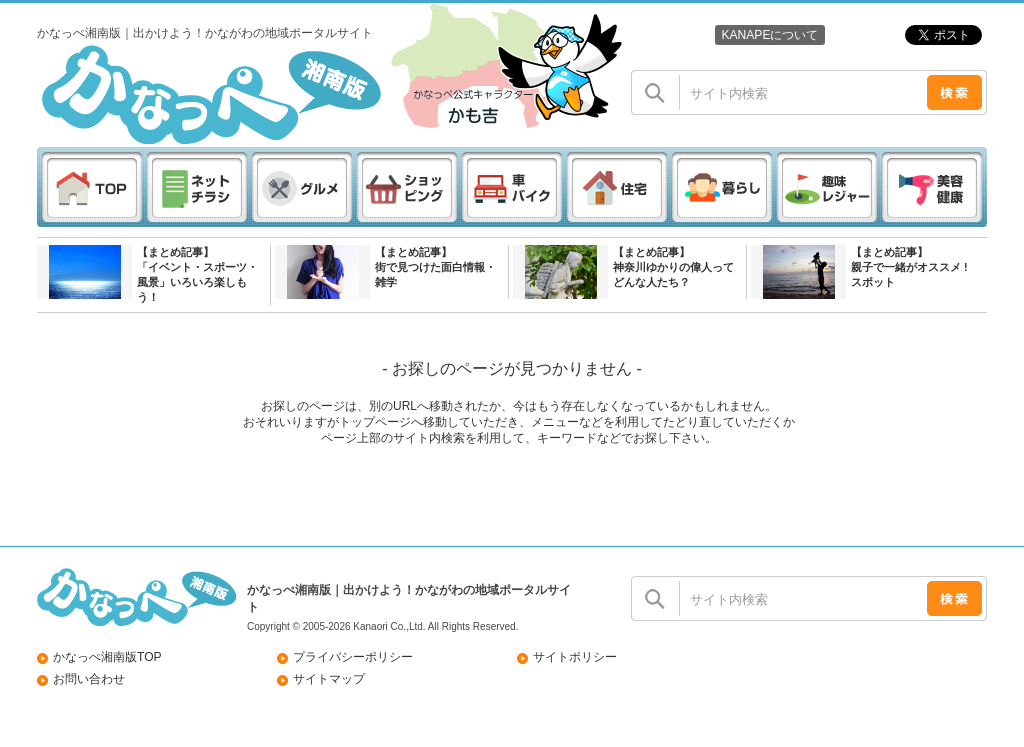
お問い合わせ (89, 679)
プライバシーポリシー (353, 657)
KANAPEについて (769, 35)
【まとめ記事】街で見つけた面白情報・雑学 (435, 267)
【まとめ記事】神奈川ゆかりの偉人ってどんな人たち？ (673, 267)
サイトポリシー (575, 657)
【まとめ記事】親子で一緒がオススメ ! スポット (909, 267)
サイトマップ (329, 679)
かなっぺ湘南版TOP (107, 657)
